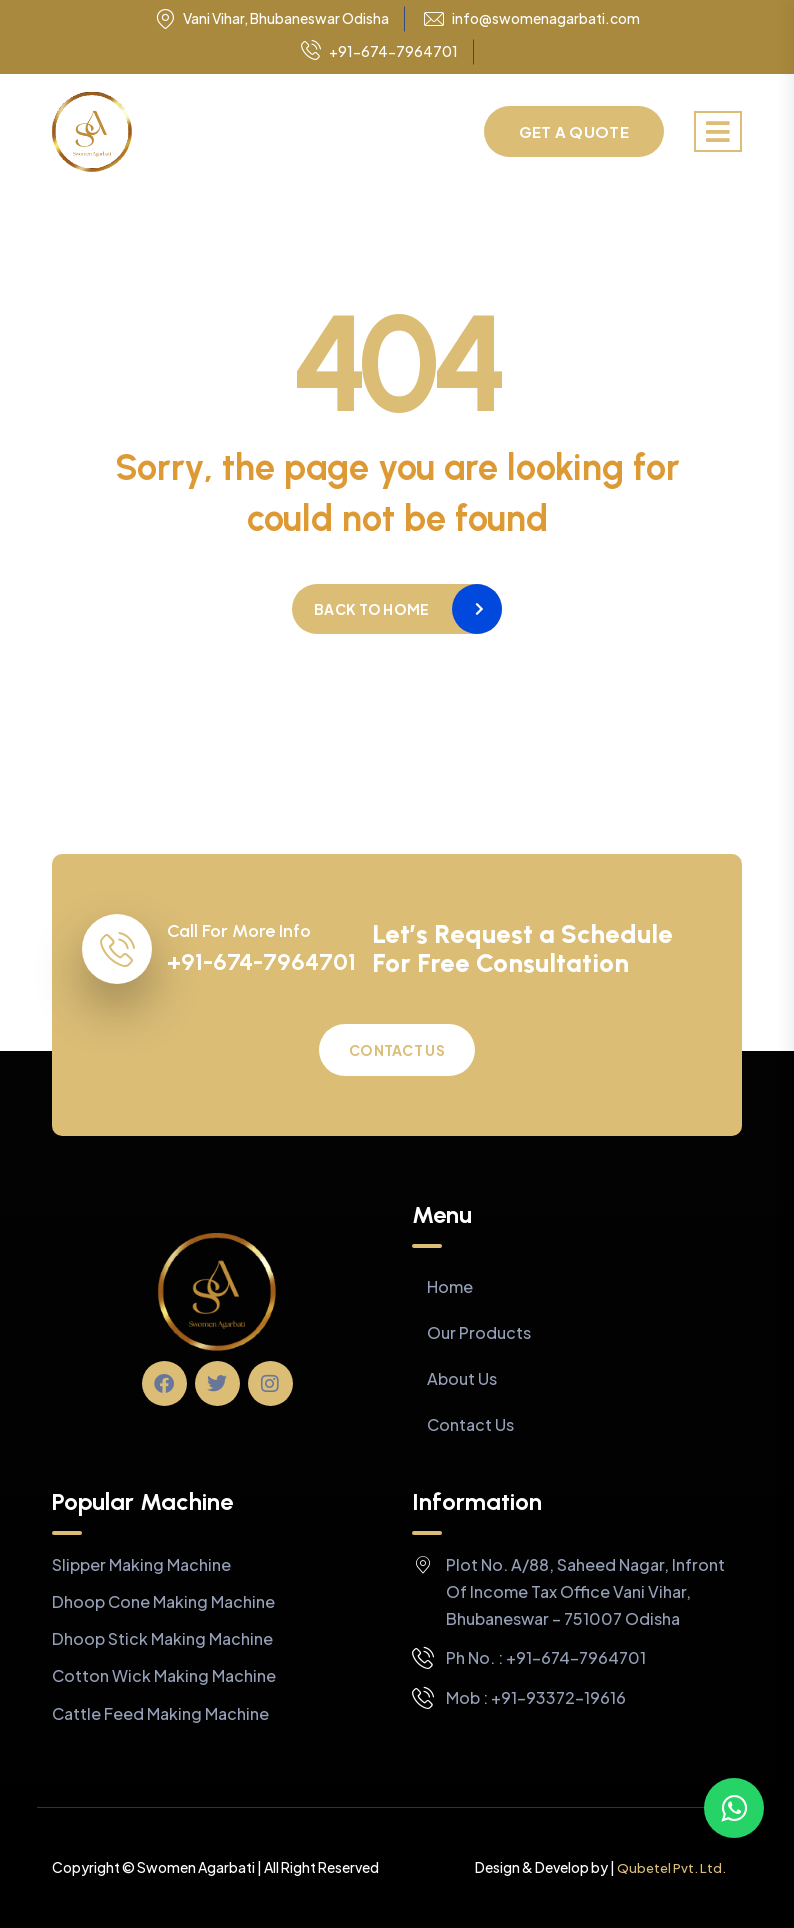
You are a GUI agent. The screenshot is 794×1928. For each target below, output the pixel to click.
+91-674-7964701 (379, 52)
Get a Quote (574, 131)
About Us (462, 1378)
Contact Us (397, 1050)
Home (450, 1286)
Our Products (479, 1332)
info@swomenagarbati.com (546, 18)
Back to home (371, 609)
